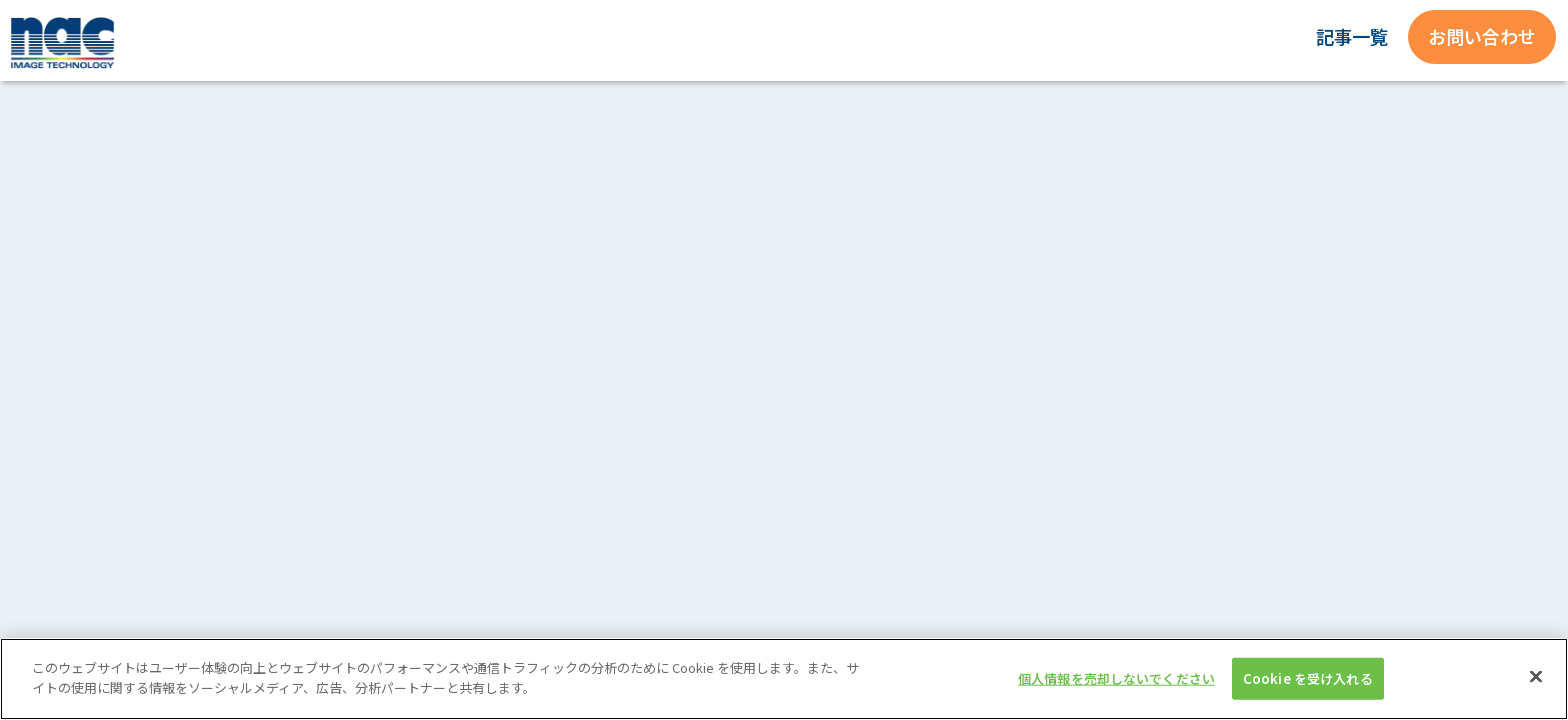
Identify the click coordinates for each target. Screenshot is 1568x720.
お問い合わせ (1482, 36)
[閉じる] (1536, 687)
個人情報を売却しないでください (1116, 688)
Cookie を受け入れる (1308, 688)
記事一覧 (1352, 36)
